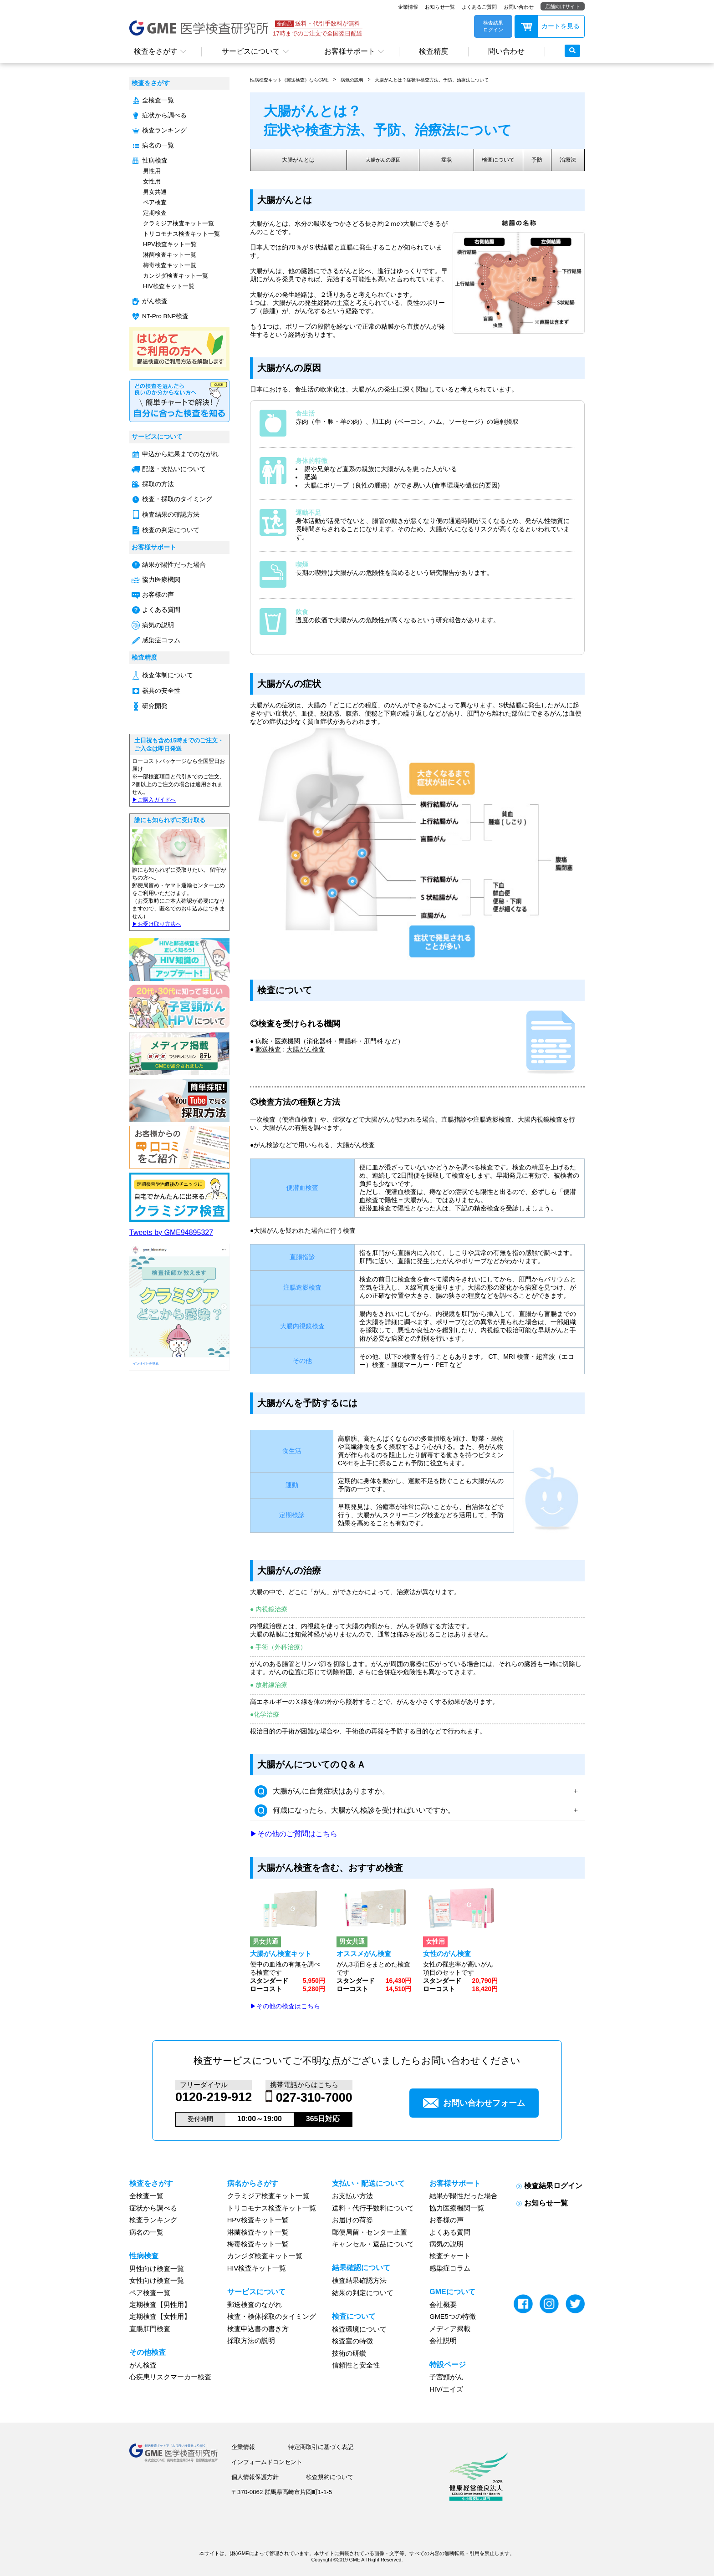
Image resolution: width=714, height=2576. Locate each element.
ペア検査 (155, 202)
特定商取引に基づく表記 (320, 2447)
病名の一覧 (158, 145)
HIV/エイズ (446, 2389)
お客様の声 (158, 594)
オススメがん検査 (364, 1953)
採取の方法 (158, 484)
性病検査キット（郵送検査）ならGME (289, 79)
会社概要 (443, 2304)
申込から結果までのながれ (180, 454)
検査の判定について (170, 530)
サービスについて (251, 51)
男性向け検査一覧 (156, 2268)
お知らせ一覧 (440, 7)
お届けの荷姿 (352, 2220)
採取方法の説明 (251, 2340)
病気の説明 (158, 625)
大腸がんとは (301, 160)
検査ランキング (164, 130)
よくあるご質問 (479, 7)
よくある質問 (161, 609)
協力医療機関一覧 (456, 2208)
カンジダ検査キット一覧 (175, 275)
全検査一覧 (158, 100)
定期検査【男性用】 (160, 2304)
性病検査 (155, 160)
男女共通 (155, 191)
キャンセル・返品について (373, 2244)
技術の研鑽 (349, 2353)
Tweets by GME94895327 (171, 1232)
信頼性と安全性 (356, 2365)
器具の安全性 (161, 690)
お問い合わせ (519, 7)
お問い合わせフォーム (474, 2103)
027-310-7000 (314, 2097)
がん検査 (155, 301)
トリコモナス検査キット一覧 (181, 233)
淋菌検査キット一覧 (169, 254)
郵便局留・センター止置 (369, 2232)
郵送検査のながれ (254, 2304)
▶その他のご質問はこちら (293, 1834)
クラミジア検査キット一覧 (178, 223)
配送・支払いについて (174, 469)
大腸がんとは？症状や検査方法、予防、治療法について (432, 79)
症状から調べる (164, 115)
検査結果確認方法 (359, 2280)
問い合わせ (506, 51)
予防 (541, 160)
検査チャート (449, 2256)
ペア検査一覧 (149, 2292)
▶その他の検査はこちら (285, 2006)
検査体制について (167, 675)
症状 (454, 160)
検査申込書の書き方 (258, 2328)
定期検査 (155, 212)
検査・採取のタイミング (177, 499)
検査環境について (359, 2329)
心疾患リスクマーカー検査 (170, 2377)
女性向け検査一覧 (156, 2280)
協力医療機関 (161, 579)
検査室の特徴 (352, 2341)
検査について (505, 160)
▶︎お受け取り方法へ (156, 924)
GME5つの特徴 (452, 2316)
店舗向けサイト (562, 6)
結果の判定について (362, 2292)
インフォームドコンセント (266, 2462)
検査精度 (433, 51)
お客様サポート (349, 51)
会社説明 (443, 2340)
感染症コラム (161, 640)
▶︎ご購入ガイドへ (154, 800)
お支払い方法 (352, 2196)
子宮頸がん (446, 2377)
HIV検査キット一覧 (168, 286)
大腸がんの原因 (389, 160)
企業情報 (408, 7)
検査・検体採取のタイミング (271, 2316)
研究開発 (155, 706)
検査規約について (329, 2477)
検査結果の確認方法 (170, 514)
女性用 (152, 181)
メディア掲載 (449, 2328)
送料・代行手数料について (373, 2208)
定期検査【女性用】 (160, 2316)
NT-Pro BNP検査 (165, 316)
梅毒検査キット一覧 (169, 265)
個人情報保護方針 (255, 2477)
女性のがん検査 (447, 1953)
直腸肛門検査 (149, 2328)
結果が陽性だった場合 (174, 564)
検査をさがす (156, 51)
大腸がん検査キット (280, 1953)
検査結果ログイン (553, 2185)
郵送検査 (268, 1049)
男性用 (152, 171)
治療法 (569, 160)
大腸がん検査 (305, 1049)
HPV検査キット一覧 (170, 244)
